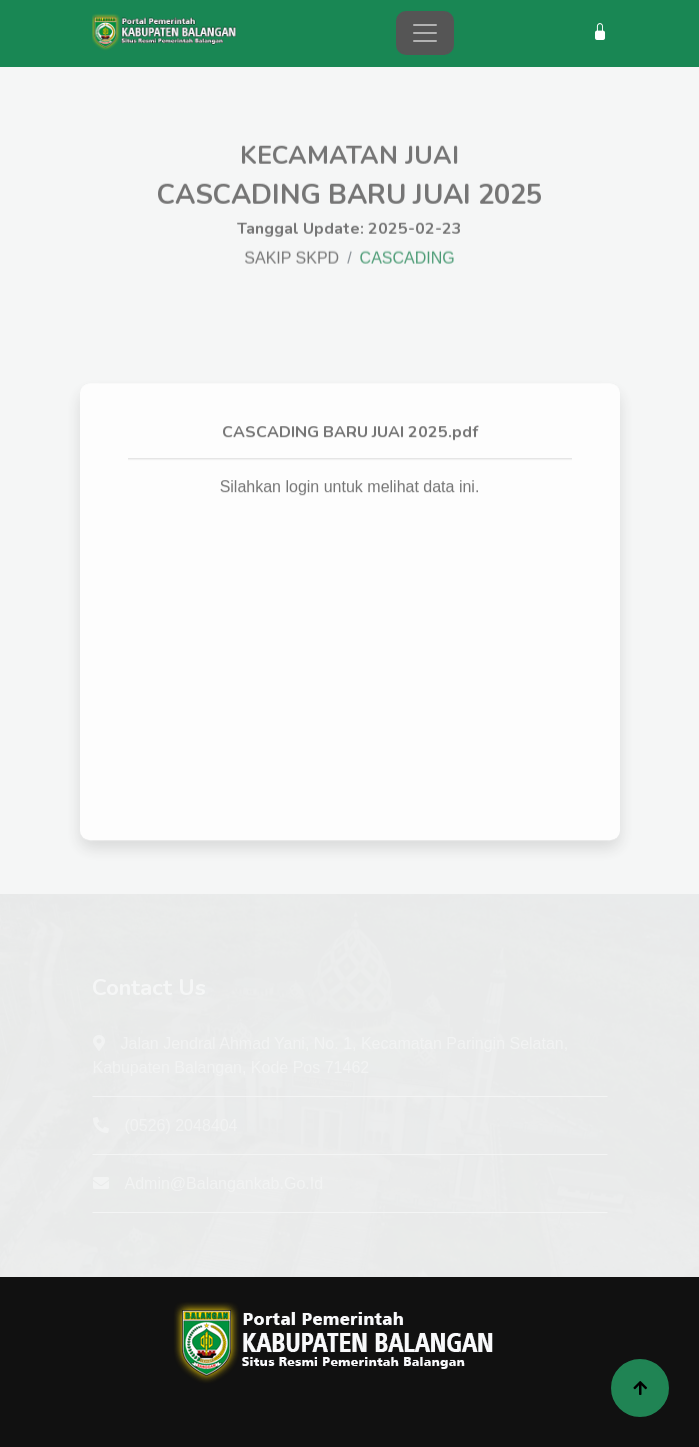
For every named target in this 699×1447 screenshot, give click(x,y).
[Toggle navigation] (425, 33)
